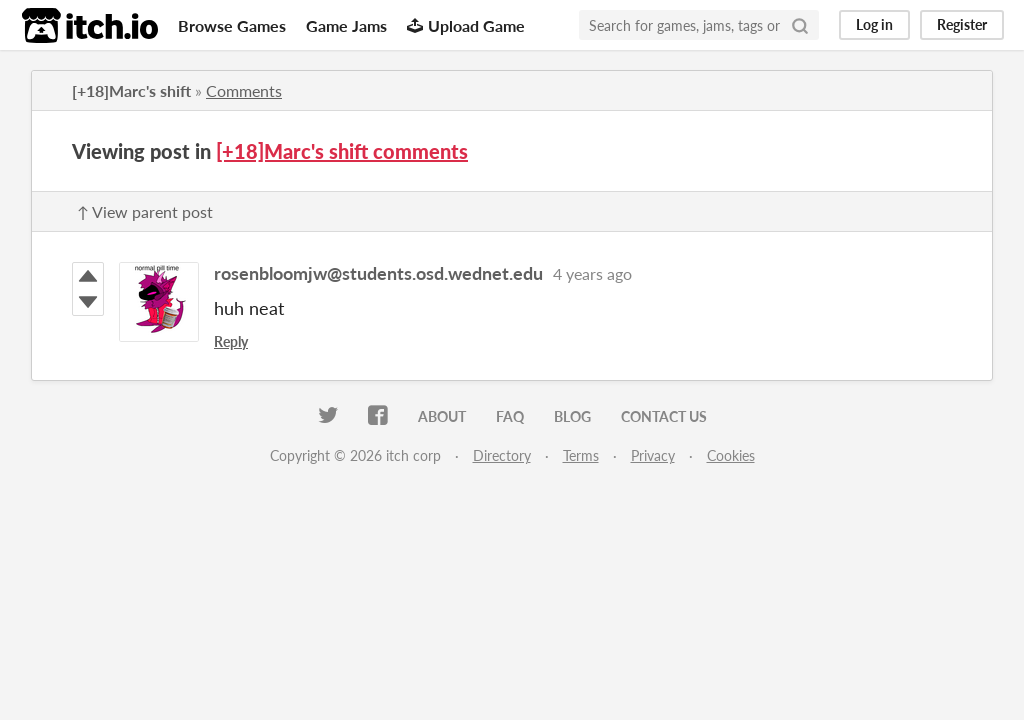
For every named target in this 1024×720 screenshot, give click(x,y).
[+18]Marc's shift (131, 90)
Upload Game (466, 25)
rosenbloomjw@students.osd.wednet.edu (378, 273)
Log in (874, 24)
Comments (244, 90)
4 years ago (592, 273)
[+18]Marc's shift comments (342, 151)
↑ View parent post (145, 211)
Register (962, 24)
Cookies (731, 455)
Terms (581, 455)
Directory (502, 455)
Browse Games (232, 25)
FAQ (510, 416)
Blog (572, 416)
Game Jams (346, 25)
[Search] (800, 25)
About (442, 416)
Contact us (664, 416)
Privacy (653, 455)
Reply (231, 341)
